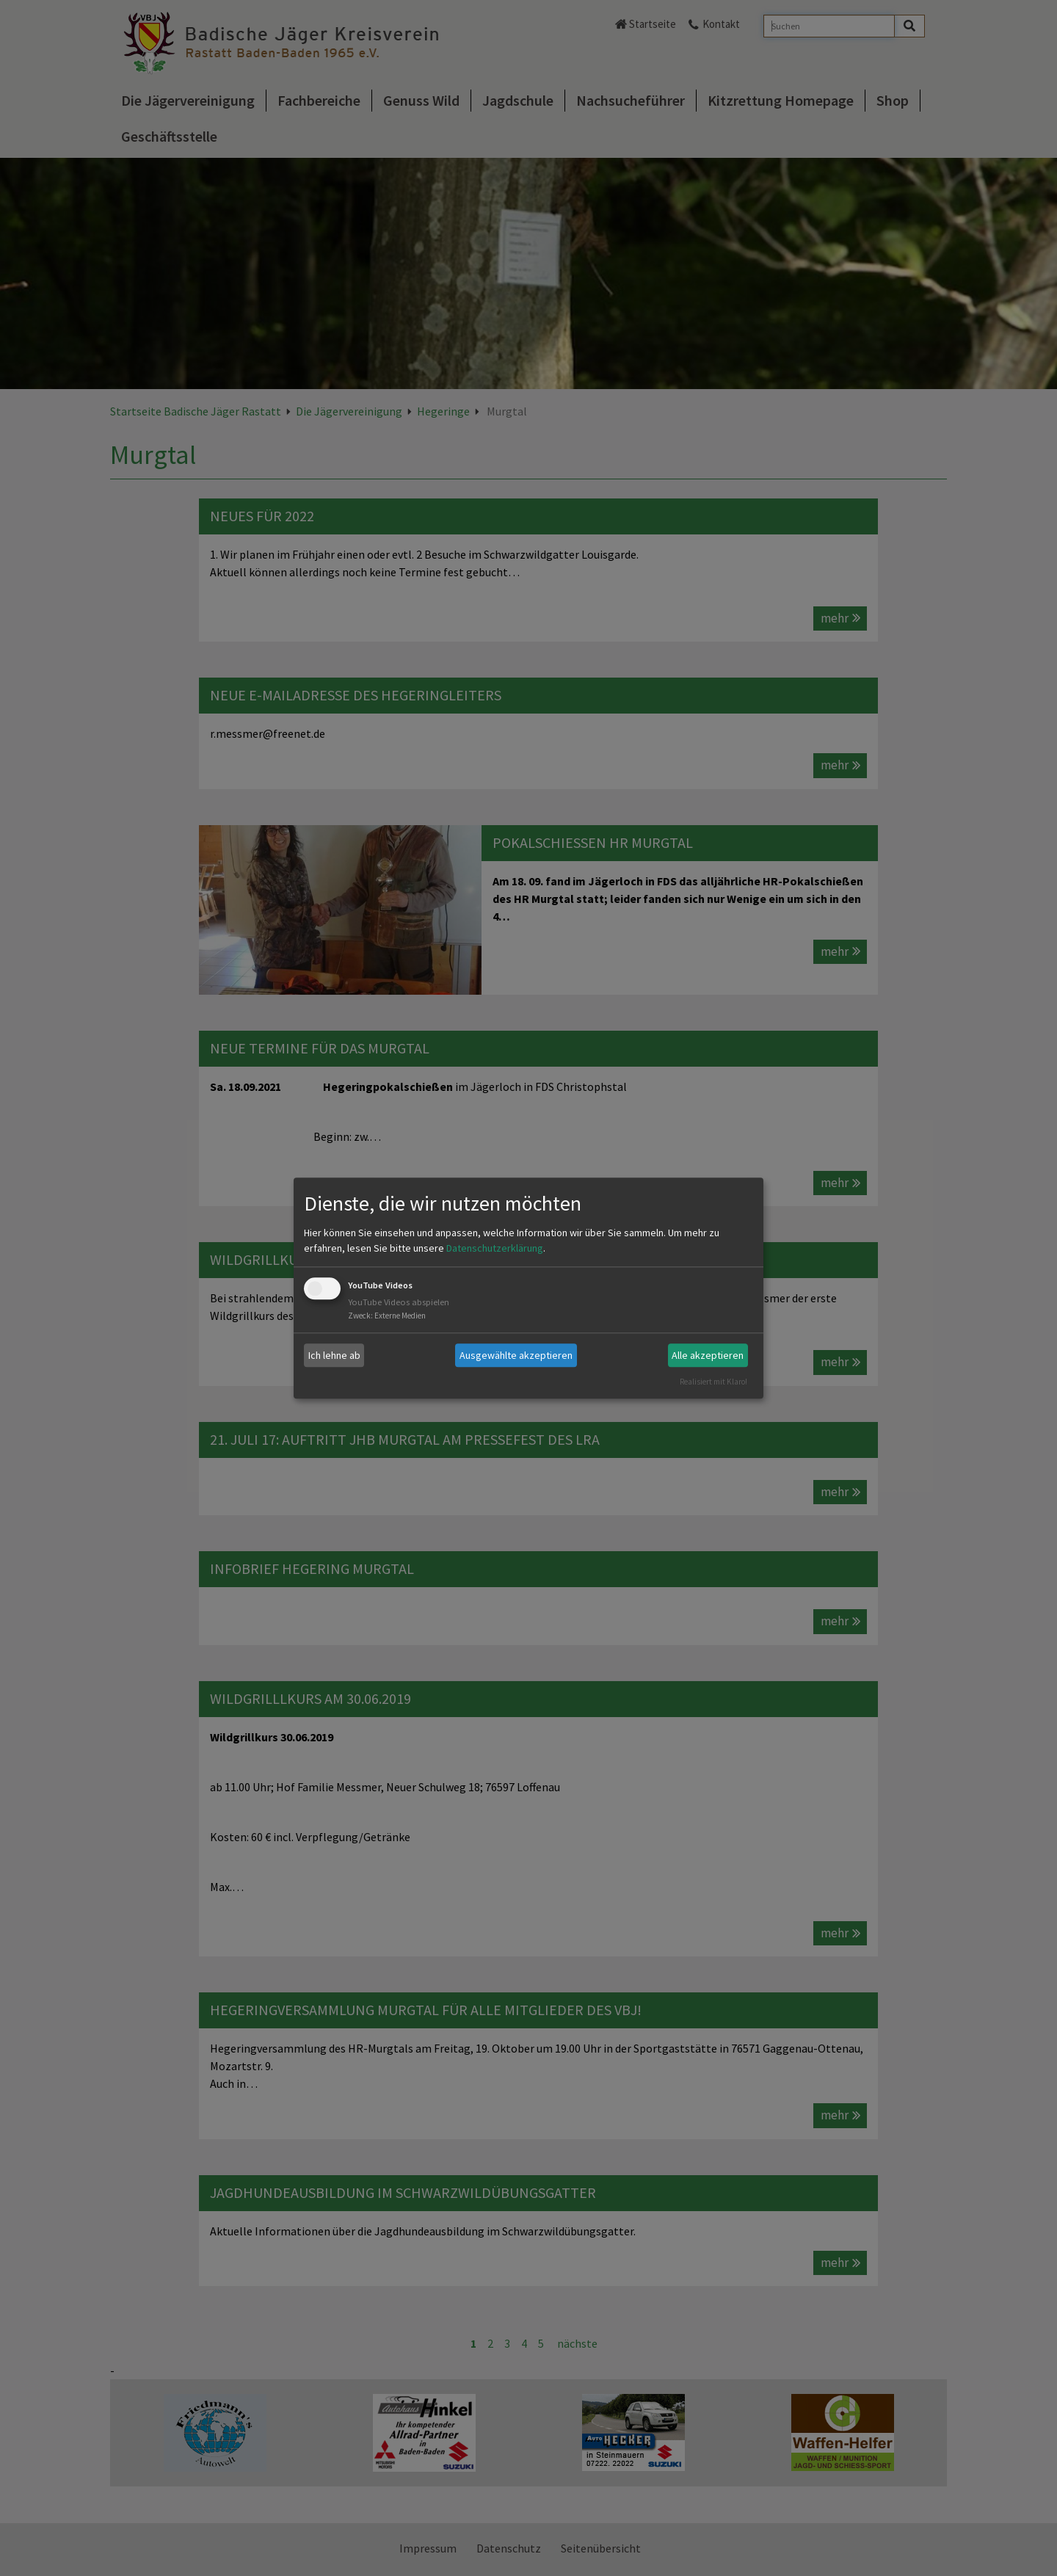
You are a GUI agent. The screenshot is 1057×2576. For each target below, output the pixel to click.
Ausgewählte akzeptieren (516, 1355)
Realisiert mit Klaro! (713, 1381)
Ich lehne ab (334, 1355)
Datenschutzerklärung (494, 1248)
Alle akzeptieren (708, 1355)
